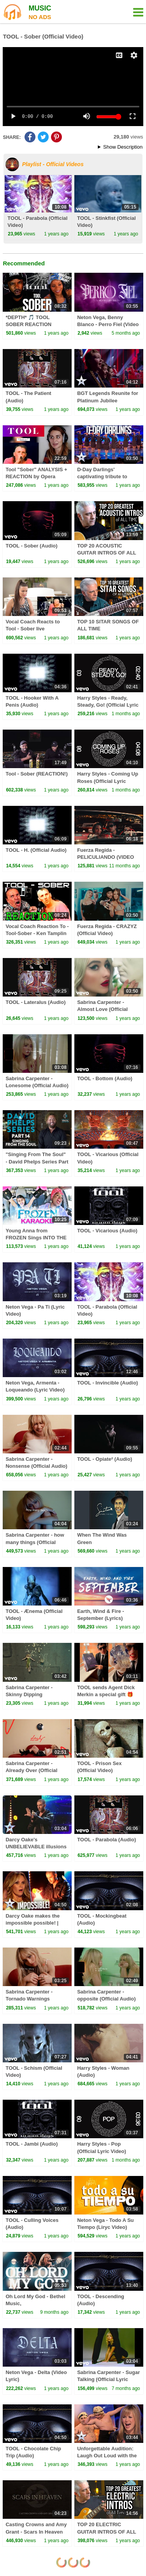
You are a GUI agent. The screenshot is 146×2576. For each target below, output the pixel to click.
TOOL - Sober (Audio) (31, 546)
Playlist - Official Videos (53, 164)
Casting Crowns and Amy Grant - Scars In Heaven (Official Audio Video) (36, 2531)
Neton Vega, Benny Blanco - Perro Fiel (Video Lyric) (108, 324)
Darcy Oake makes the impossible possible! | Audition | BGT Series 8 (33, 1923)
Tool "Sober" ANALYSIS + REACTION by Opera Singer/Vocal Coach (36, 476)
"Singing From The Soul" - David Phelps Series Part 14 (36, 1161)
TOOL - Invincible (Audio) (107, 1383)
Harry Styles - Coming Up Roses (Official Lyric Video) (107, 781)
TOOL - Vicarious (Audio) (107, 1231)
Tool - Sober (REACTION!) (36, 774)
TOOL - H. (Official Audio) (35, 850)
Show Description (122, 147)
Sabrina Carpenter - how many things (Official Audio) (34, 1542)
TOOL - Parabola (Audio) (106, 1840)
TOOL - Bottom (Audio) (104, 1078)
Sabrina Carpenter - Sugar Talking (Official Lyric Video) (108, 2379)
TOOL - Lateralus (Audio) (35, 1002)
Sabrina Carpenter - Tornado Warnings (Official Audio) (29, 1999)
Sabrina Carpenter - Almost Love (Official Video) (102, 1009)
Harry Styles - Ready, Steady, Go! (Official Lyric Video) (107, 705)
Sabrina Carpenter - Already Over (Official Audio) (31, 1770)
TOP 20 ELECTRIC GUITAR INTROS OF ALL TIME (106, 2531)
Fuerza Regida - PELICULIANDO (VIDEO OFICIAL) (105, 857)
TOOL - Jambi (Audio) (31, 2144)
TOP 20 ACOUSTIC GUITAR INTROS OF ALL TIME (106, 553)
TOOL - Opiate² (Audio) (104, 1459)
